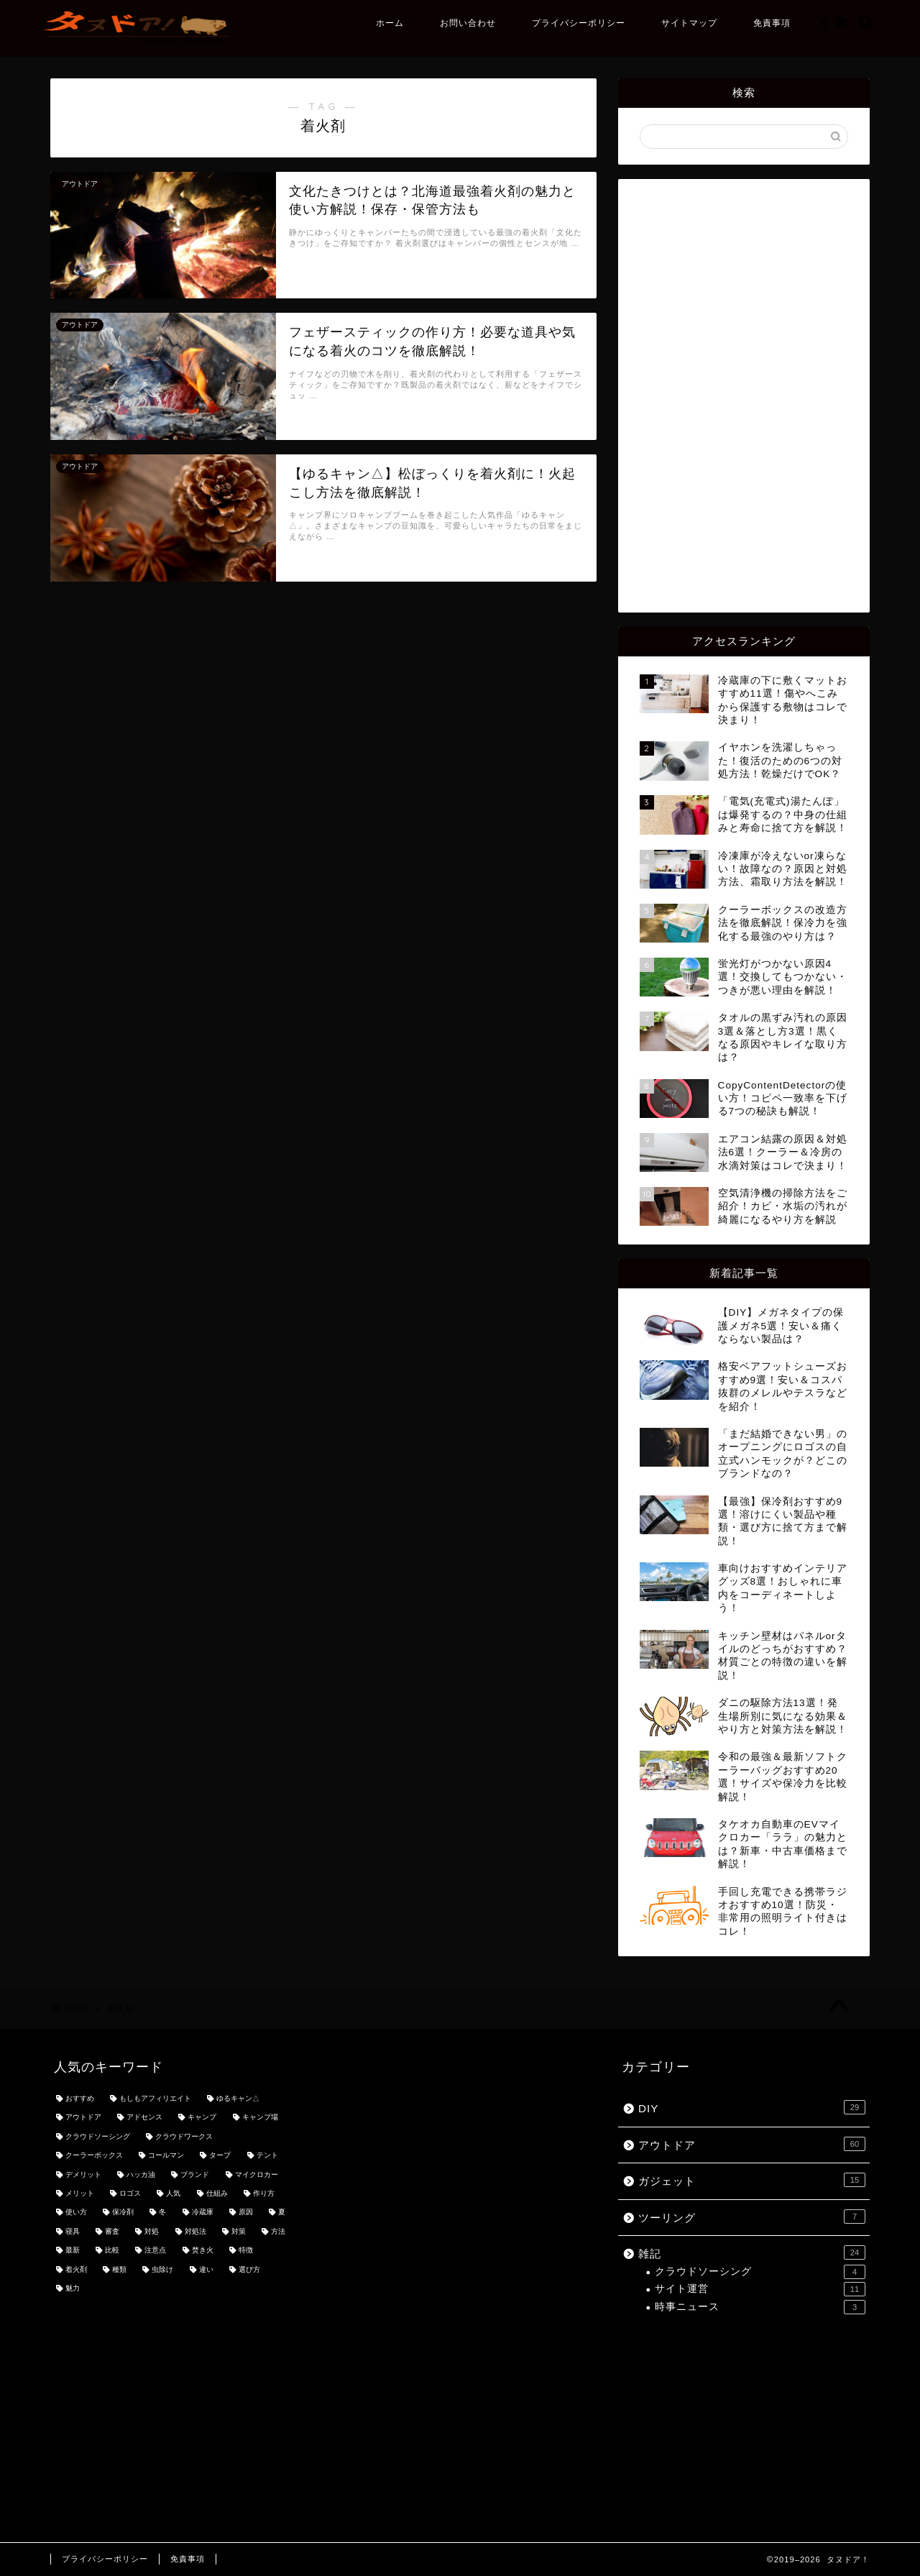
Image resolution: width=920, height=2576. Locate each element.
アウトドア (751, 2144)
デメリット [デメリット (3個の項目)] (83, 2174)
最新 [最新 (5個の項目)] (72, 2251)
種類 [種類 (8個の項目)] (119, 2269)
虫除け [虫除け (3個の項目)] (162, 2269)
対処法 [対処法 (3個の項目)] (195, 2231)
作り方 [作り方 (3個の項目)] (264, 2193)
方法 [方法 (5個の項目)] (278, 2231)
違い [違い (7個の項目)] (206, 2269)
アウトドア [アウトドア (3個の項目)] (83, 2118)
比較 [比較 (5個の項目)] (112, 2251)
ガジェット (751, 2180)
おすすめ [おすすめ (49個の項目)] (79, 2098)
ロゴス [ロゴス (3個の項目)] (130, 2193)
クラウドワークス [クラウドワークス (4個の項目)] (184, 2136)
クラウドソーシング (760, 2272)
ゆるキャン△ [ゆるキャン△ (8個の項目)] (237, 2098)
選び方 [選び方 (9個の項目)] (249, 2269)
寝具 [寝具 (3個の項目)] (72, 2231)
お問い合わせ (468, 22)
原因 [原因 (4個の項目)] (246, 2213)
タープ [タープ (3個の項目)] (220, 2156)
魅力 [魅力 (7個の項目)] (72, 2288)
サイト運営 (760, 2289)
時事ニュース (760, 2307)
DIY (751, 2107)
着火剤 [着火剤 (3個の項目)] (76, 2269)
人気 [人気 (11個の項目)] (173, 2193)
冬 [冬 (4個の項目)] (162, 2213)
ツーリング (751, 2216)
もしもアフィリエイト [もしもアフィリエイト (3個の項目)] (155, 2098)
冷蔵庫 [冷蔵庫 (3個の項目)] (202, 2213)
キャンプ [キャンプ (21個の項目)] (202, 2118)
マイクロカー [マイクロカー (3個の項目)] (256, 2174)
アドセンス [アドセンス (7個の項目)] (144, 2118)
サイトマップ (689, 22)
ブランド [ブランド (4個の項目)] (194, 2174)
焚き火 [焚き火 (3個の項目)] (202, 2251)
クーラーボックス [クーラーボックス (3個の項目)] (94, 2156)
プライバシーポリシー (578, 22)
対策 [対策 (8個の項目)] (238, 2231)
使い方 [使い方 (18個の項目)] (76, 2213)
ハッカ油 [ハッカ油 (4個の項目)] (140, 2174)
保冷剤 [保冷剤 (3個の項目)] (123, 2213)
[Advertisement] (744, 394)
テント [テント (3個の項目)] (267, 2156)
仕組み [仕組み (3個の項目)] (217, 2193)
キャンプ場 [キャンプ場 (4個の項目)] (260, 2118)
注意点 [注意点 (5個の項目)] (155, 2251)
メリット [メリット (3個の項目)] (79, 2193)
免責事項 (772, 22)
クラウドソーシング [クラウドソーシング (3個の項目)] (97, 2136)
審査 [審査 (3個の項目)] (112, 2231)
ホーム (390, 22)
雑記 (751, 2252)
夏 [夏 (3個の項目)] (281, 2213)
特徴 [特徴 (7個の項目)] (246, 2251)
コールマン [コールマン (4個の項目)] (166, 2156)
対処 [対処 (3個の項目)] (151, 2231)
